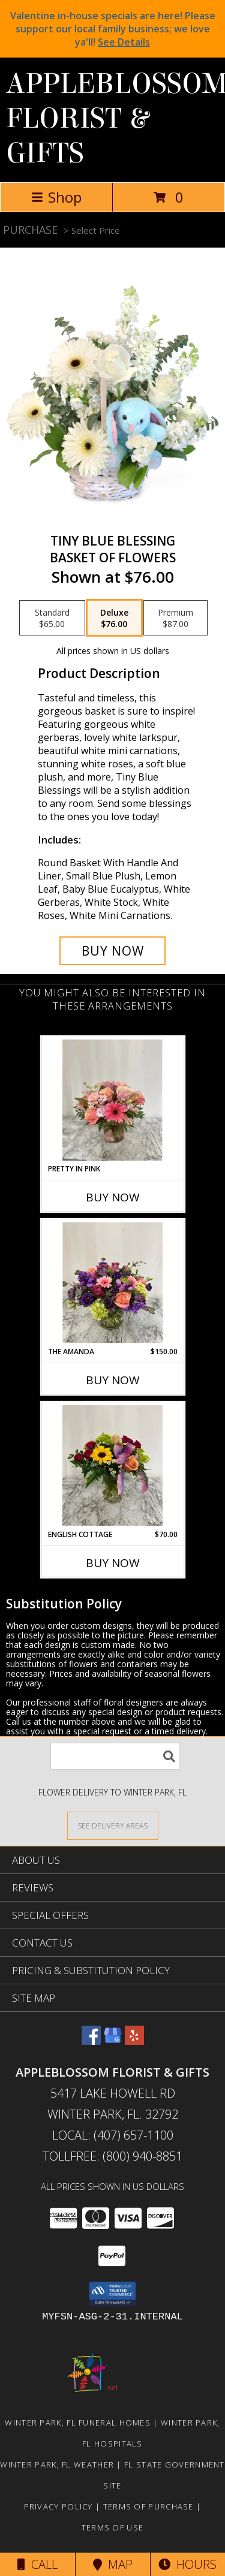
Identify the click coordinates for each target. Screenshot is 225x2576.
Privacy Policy (58, 2506)
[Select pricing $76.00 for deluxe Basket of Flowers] (114, 618)
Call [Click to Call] (37, 2564)
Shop (56, 197)
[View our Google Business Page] (112, 2041)
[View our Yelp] (134, 2041)
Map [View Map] (113, 2564)
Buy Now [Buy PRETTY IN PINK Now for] (113, 1197)
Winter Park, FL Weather (57, 2464)
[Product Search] (115, 1756)
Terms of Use (113, 2527)
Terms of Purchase (148, 2506)
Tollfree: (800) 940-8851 (112, 2156)
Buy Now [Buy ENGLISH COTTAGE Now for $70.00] (113, 1563)
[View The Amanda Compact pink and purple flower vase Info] (112, 1282)
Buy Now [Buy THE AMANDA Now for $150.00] (113, 1380)
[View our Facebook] (91, 2041)
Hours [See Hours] (187, 2564)
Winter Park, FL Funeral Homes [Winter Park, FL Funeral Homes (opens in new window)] (78, 2422)
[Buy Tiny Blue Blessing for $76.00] (112, 950)
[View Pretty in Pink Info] (112, 1100)
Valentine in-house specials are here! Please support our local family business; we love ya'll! (112, 29)
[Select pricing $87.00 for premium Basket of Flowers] (175, 618)
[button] (112, 2294)
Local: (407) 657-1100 (112, 2135)
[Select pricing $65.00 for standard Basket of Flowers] (52, 618)
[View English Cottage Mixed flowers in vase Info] (112, 1465)
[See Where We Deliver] (112, 1825)
